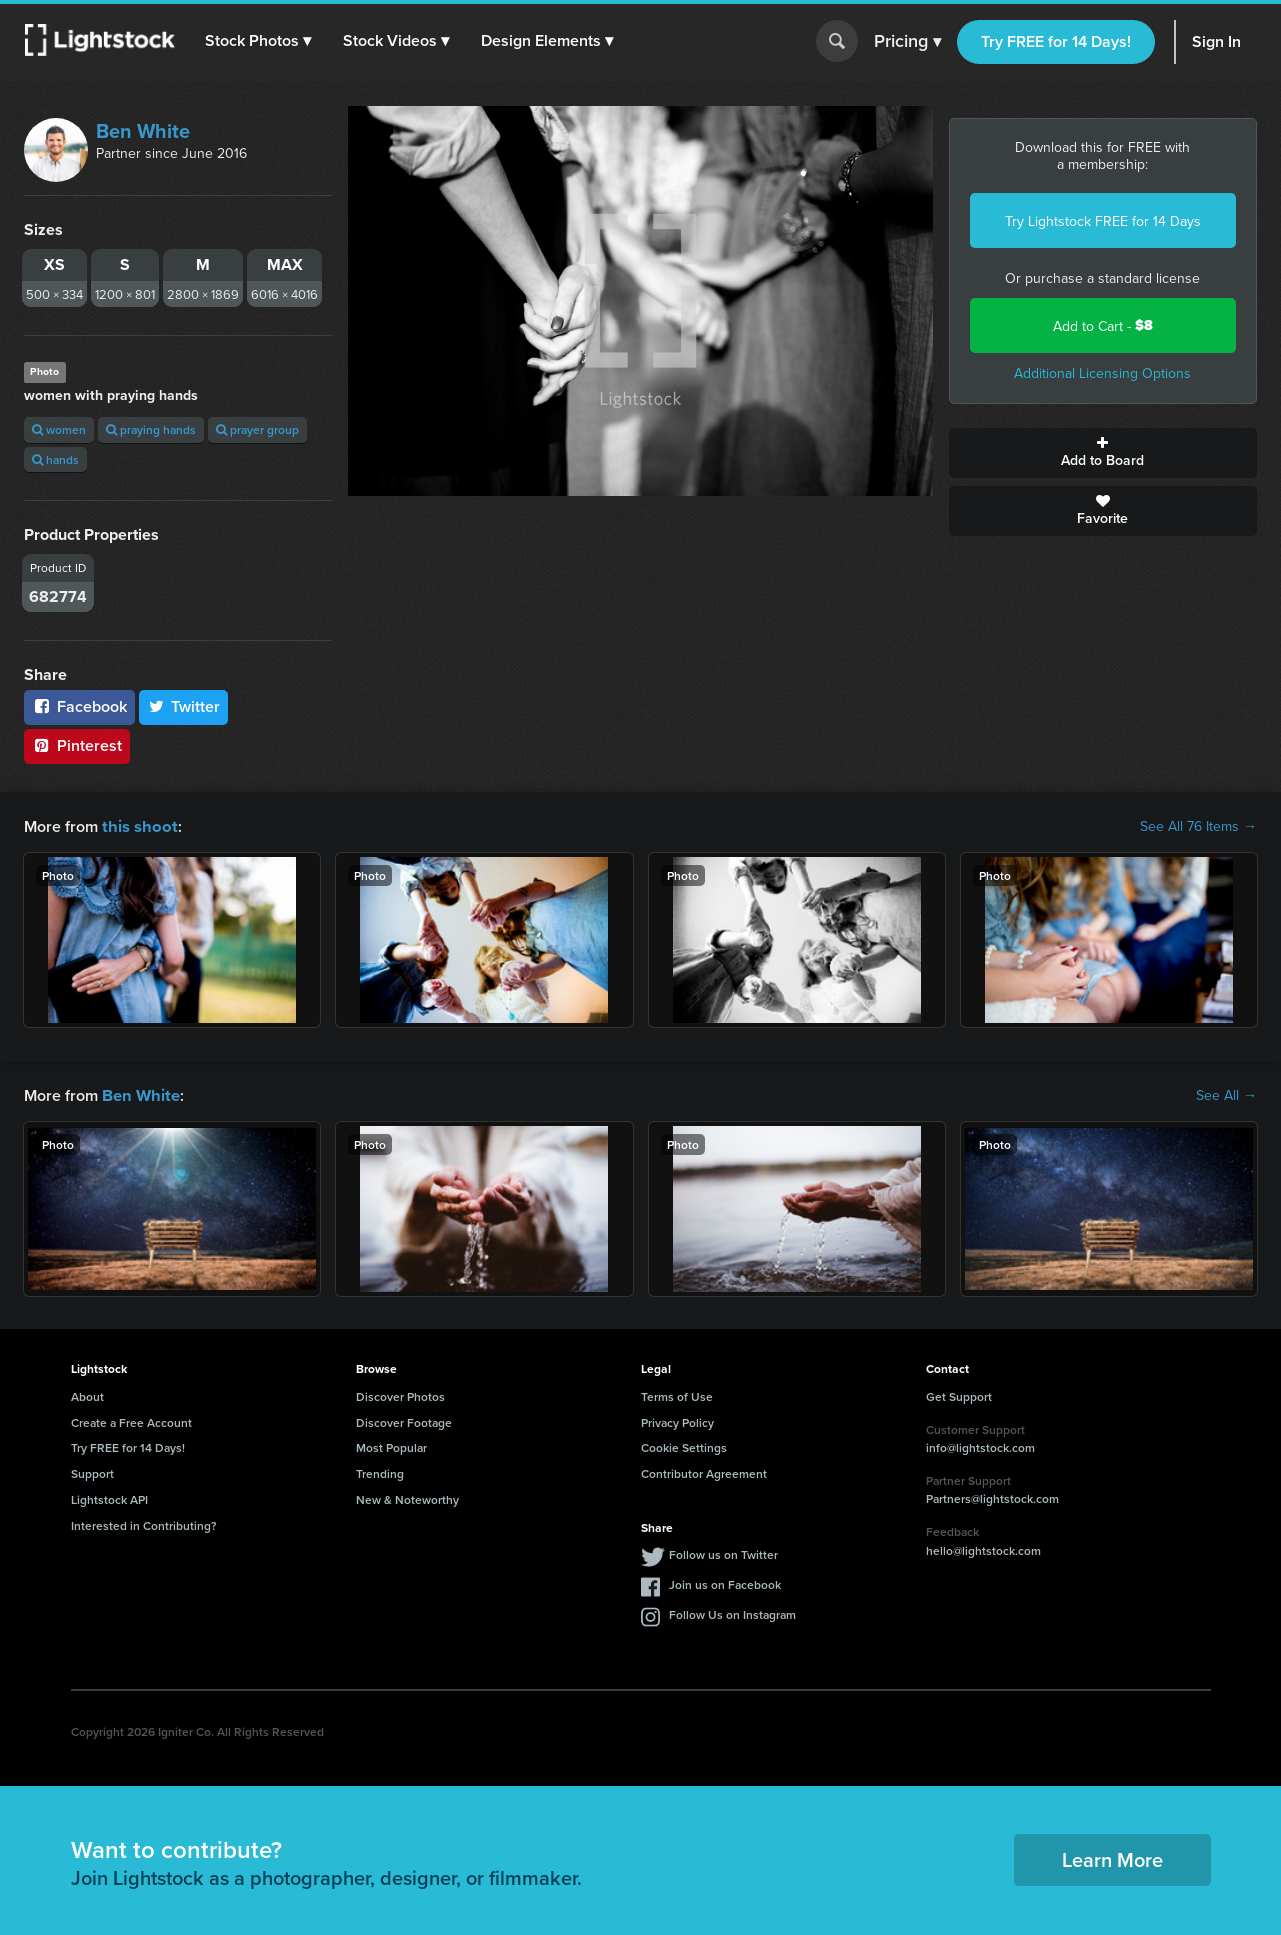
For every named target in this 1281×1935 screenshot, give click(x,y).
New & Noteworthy (407, 1497)
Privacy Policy (677, 1420)
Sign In (1216, 41)
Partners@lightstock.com (992, 1496)
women (59, 429)
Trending (380, 1471)
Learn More (1112, 1857)
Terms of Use (677, 1394)
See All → (1226, 1094)
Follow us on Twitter (723, 1552)
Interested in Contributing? (144, 1523)
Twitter (184, 706)
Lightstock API (109, 1497)
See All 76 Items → (1198, 826)
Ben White (143, 130)
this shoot (137, 825)
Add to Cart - (1103, 325)
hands (55, 459)
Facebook (79, 706)
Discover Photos (400, 1394)
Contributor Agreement (704, 1471)
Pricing (907, 42)
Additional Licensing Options (1102, 373)
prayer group (257, 429)
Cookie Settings (684, 1445)
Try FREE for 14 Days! (1056, 41)
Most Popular (391, 1445)
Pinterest (77, 745)
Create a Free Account (131, 1420)
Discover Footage (404, 1420)
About (87, 1394)
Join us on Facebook (725, 1582)
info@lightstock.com (980, 1445)
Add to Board (1103, 453)
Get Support (959, 1394)
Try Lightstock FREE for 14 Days (1103, 221)
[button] (259, 41)
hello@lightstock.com (983, 1548)
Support (92, 1471)
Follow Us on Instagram (732, 1612)
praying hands (151, 429)
